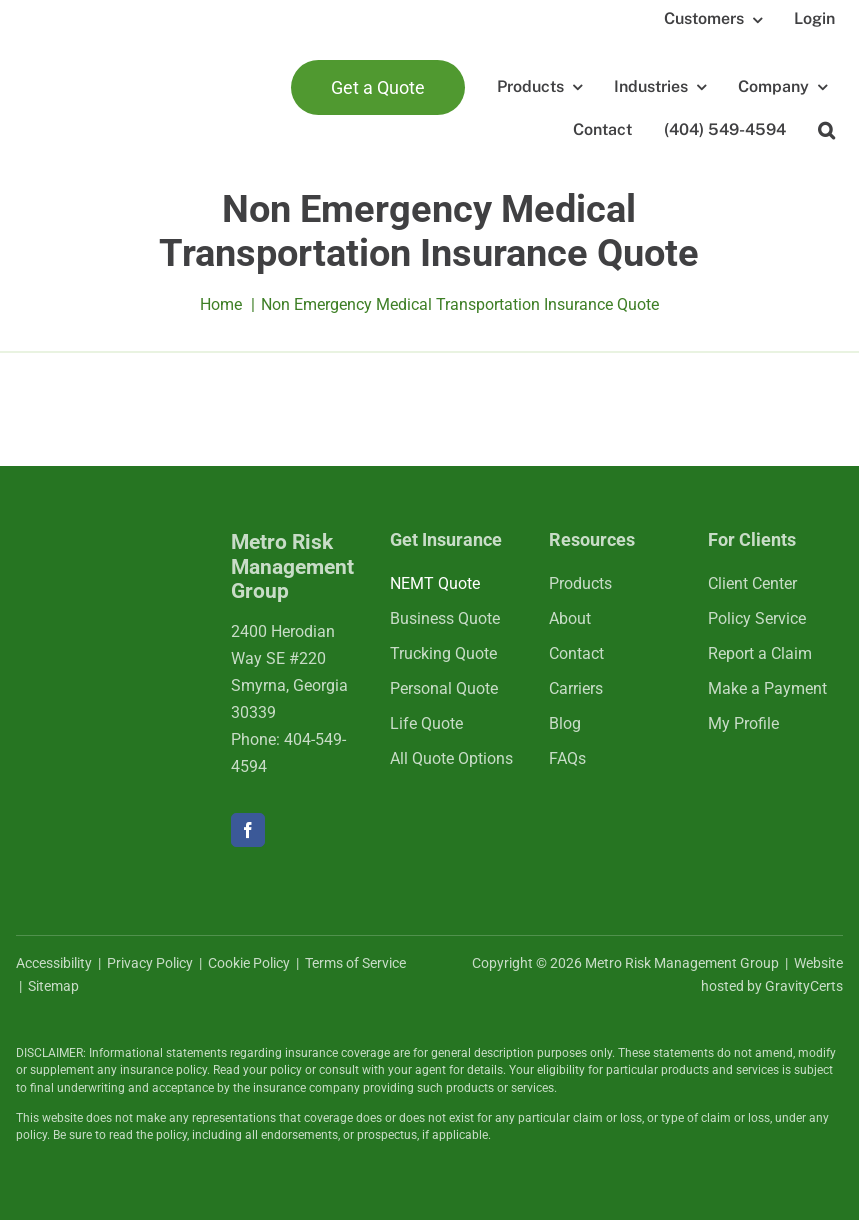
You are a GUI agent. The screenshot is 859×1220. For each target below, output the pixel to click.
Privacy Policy (150, 963)
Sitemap (53, 986)
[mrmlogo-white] (107, 553)
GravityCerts (804, 986)
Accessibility (54, 963)
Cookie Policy (249, 963)
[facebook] (248, 830)
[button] (826, 130)
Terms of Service (355, 963)
